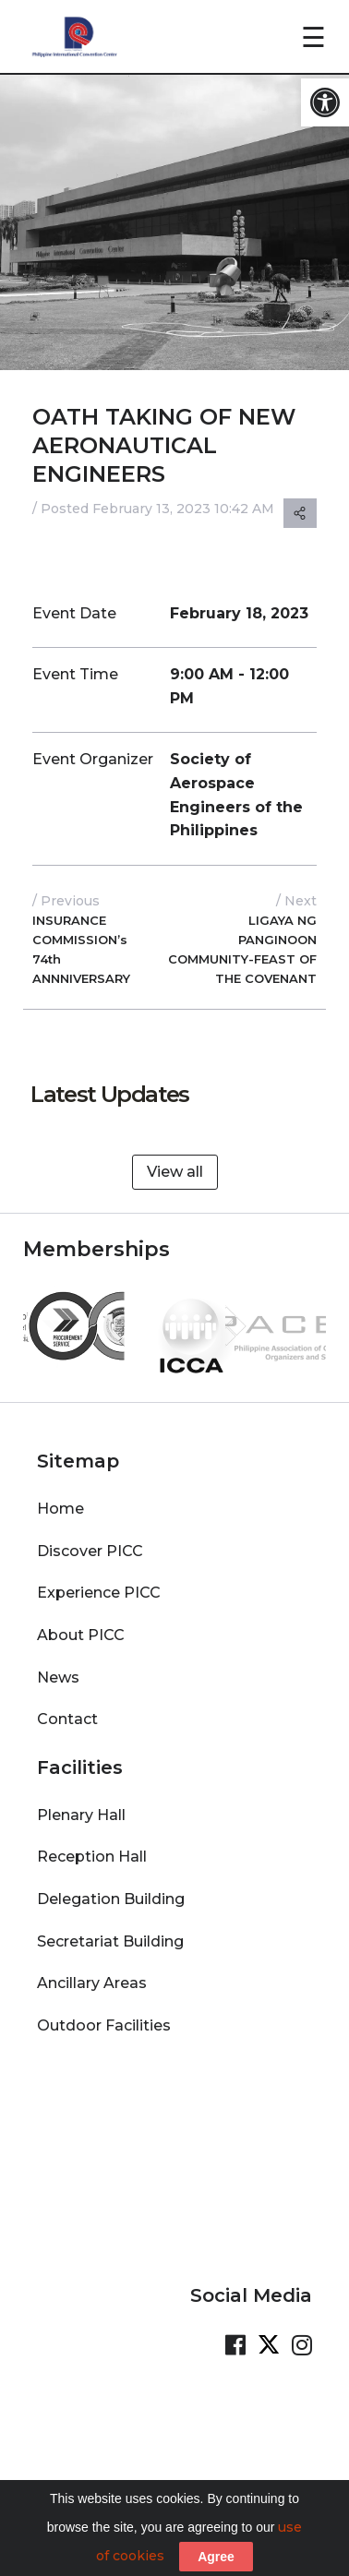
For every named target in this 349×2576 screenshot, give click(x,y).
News (58, 1668)
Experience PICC (99, 1583)
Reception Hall (92, 1847)
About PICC (81, 1626)
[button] (325, 102)
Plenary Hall (81, 1806)
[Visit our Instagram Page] (302, 2336)
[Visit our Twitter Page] (269, 2336)
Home (60, 1499)
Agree (216, 2556)
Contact (67, 1710)
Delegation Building (111, 1890)
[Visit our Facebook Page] (235, 2336)
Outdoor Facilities (104, 2016)
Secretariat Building (110, 1932)
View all (175, 1171)
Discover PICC (90, 1542)
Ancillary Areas (92, 1974)
